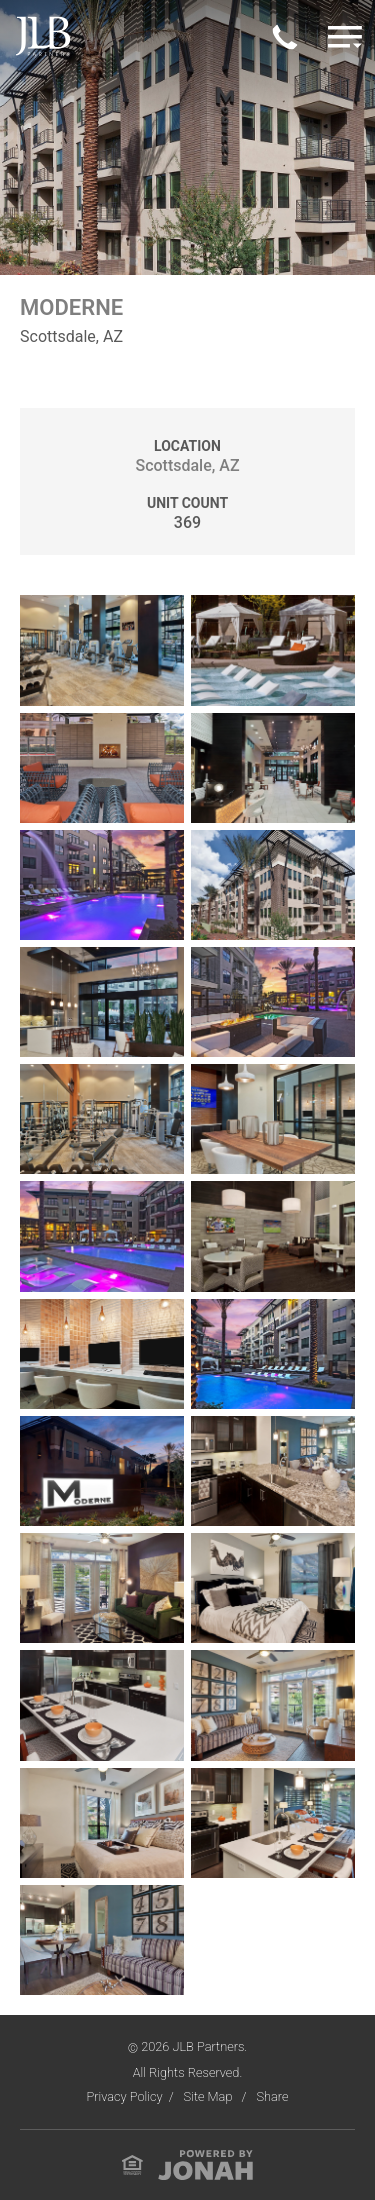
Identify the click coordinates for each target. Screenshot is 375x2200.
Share (272, 2096)
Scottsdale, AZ (187, 465)
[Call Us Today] (285, 36)
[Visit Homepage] (43, 35)
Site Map (210, 2096)
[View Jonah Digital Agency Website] (205, 2164)
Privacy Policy (124, 2096)
